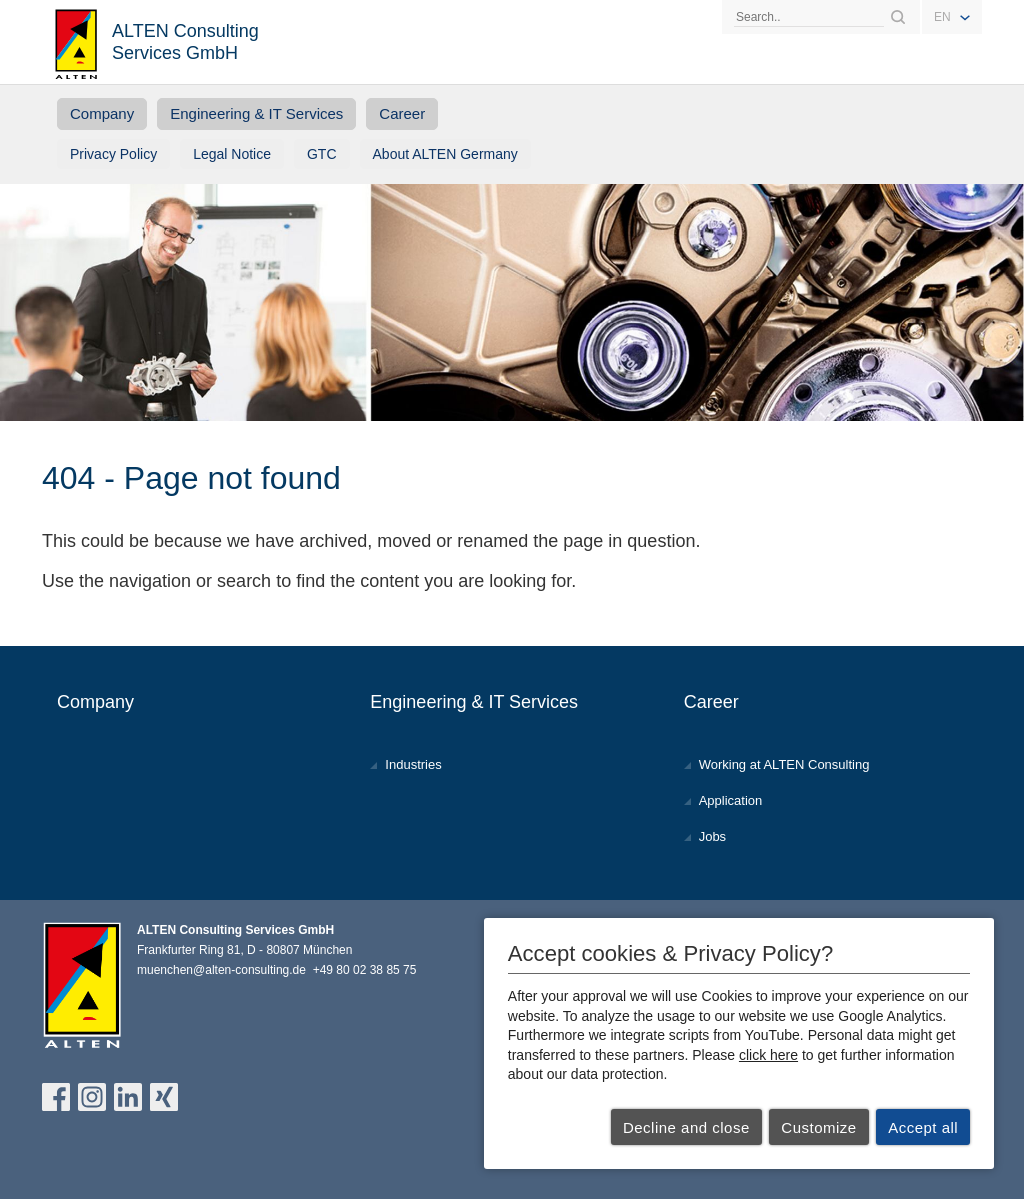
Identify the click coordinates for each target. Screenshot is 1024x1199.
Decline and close (686, 1127)
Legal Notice (232, 154)
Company (102, 113)
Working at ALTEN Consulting (784, 764)
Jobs (712, 836)
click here (768, 1055)
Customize (818, 1127)
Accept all (923, 1127)
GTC (322, 154)
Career (402, 113)
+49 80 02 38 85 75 (365, 970)
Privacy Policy (113, 154)
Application (731, 800)
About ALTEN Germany (445, 154)
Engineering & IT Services (256, 113)
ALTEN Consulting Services (77, 42)
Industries (413, 764)
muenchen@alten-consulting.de (221, 970)
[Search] (809, 17)
